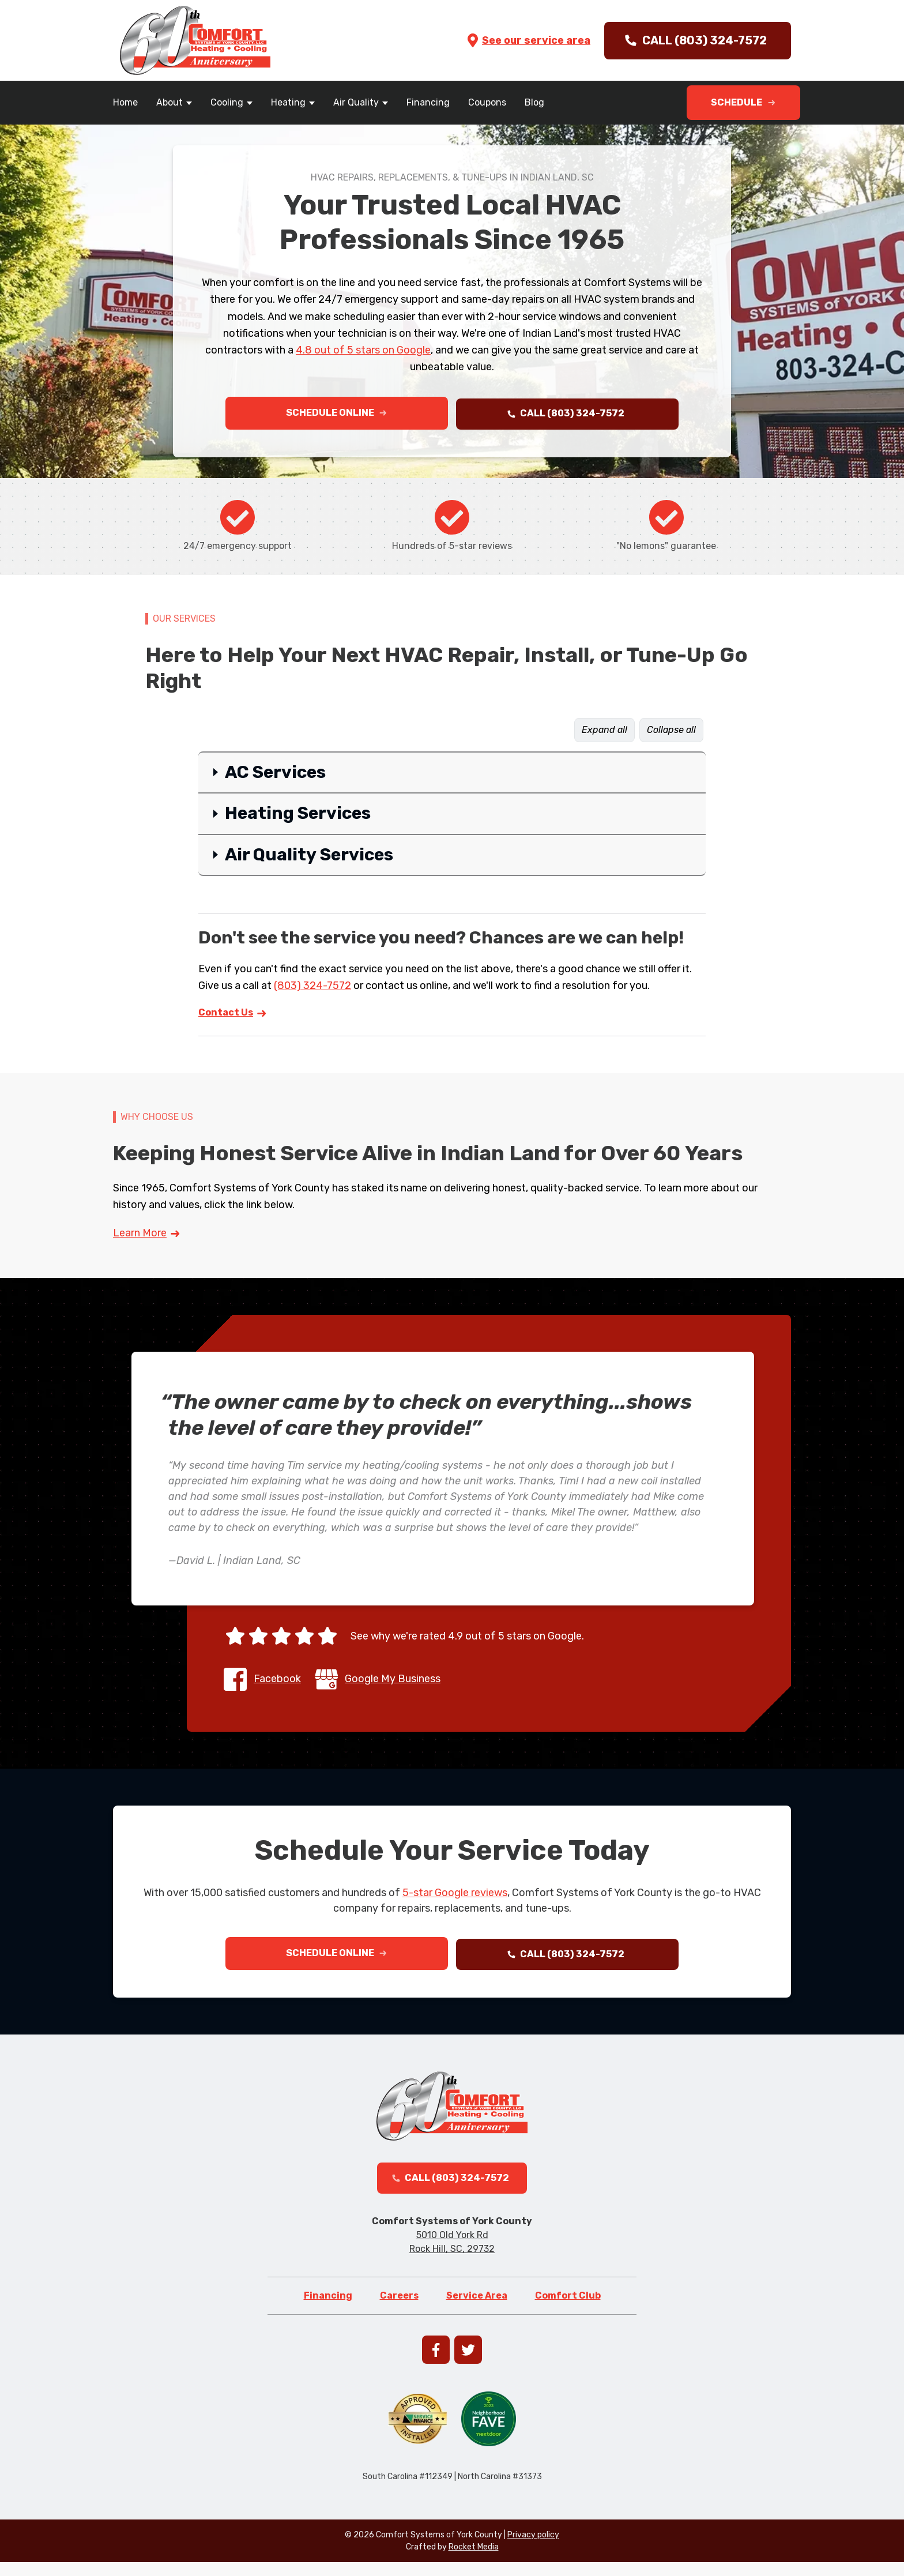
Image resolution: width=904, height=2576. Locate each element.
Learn (147, 1235)
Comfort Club (568, 2309)
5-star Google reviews (454, 1895)
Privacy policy (533, 2549)
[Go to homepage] (195, 40)
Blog (534, 102)
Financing (428, 102)
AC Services (275, 775)
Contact (233, 1015)
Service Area (476, 2309)
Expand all (604, 732)
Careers (399, 2309)
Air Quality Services (309, 857)
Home (125, 102)
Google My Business (392, 1682)
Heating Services (298, 816)
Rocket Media (474, 2561)
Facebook (277, 1682)
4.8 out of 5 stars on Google (363, 350)
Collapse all (671, 732)
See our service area (528, 40)
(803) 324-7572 (312, 988)
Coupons (487, 102)
